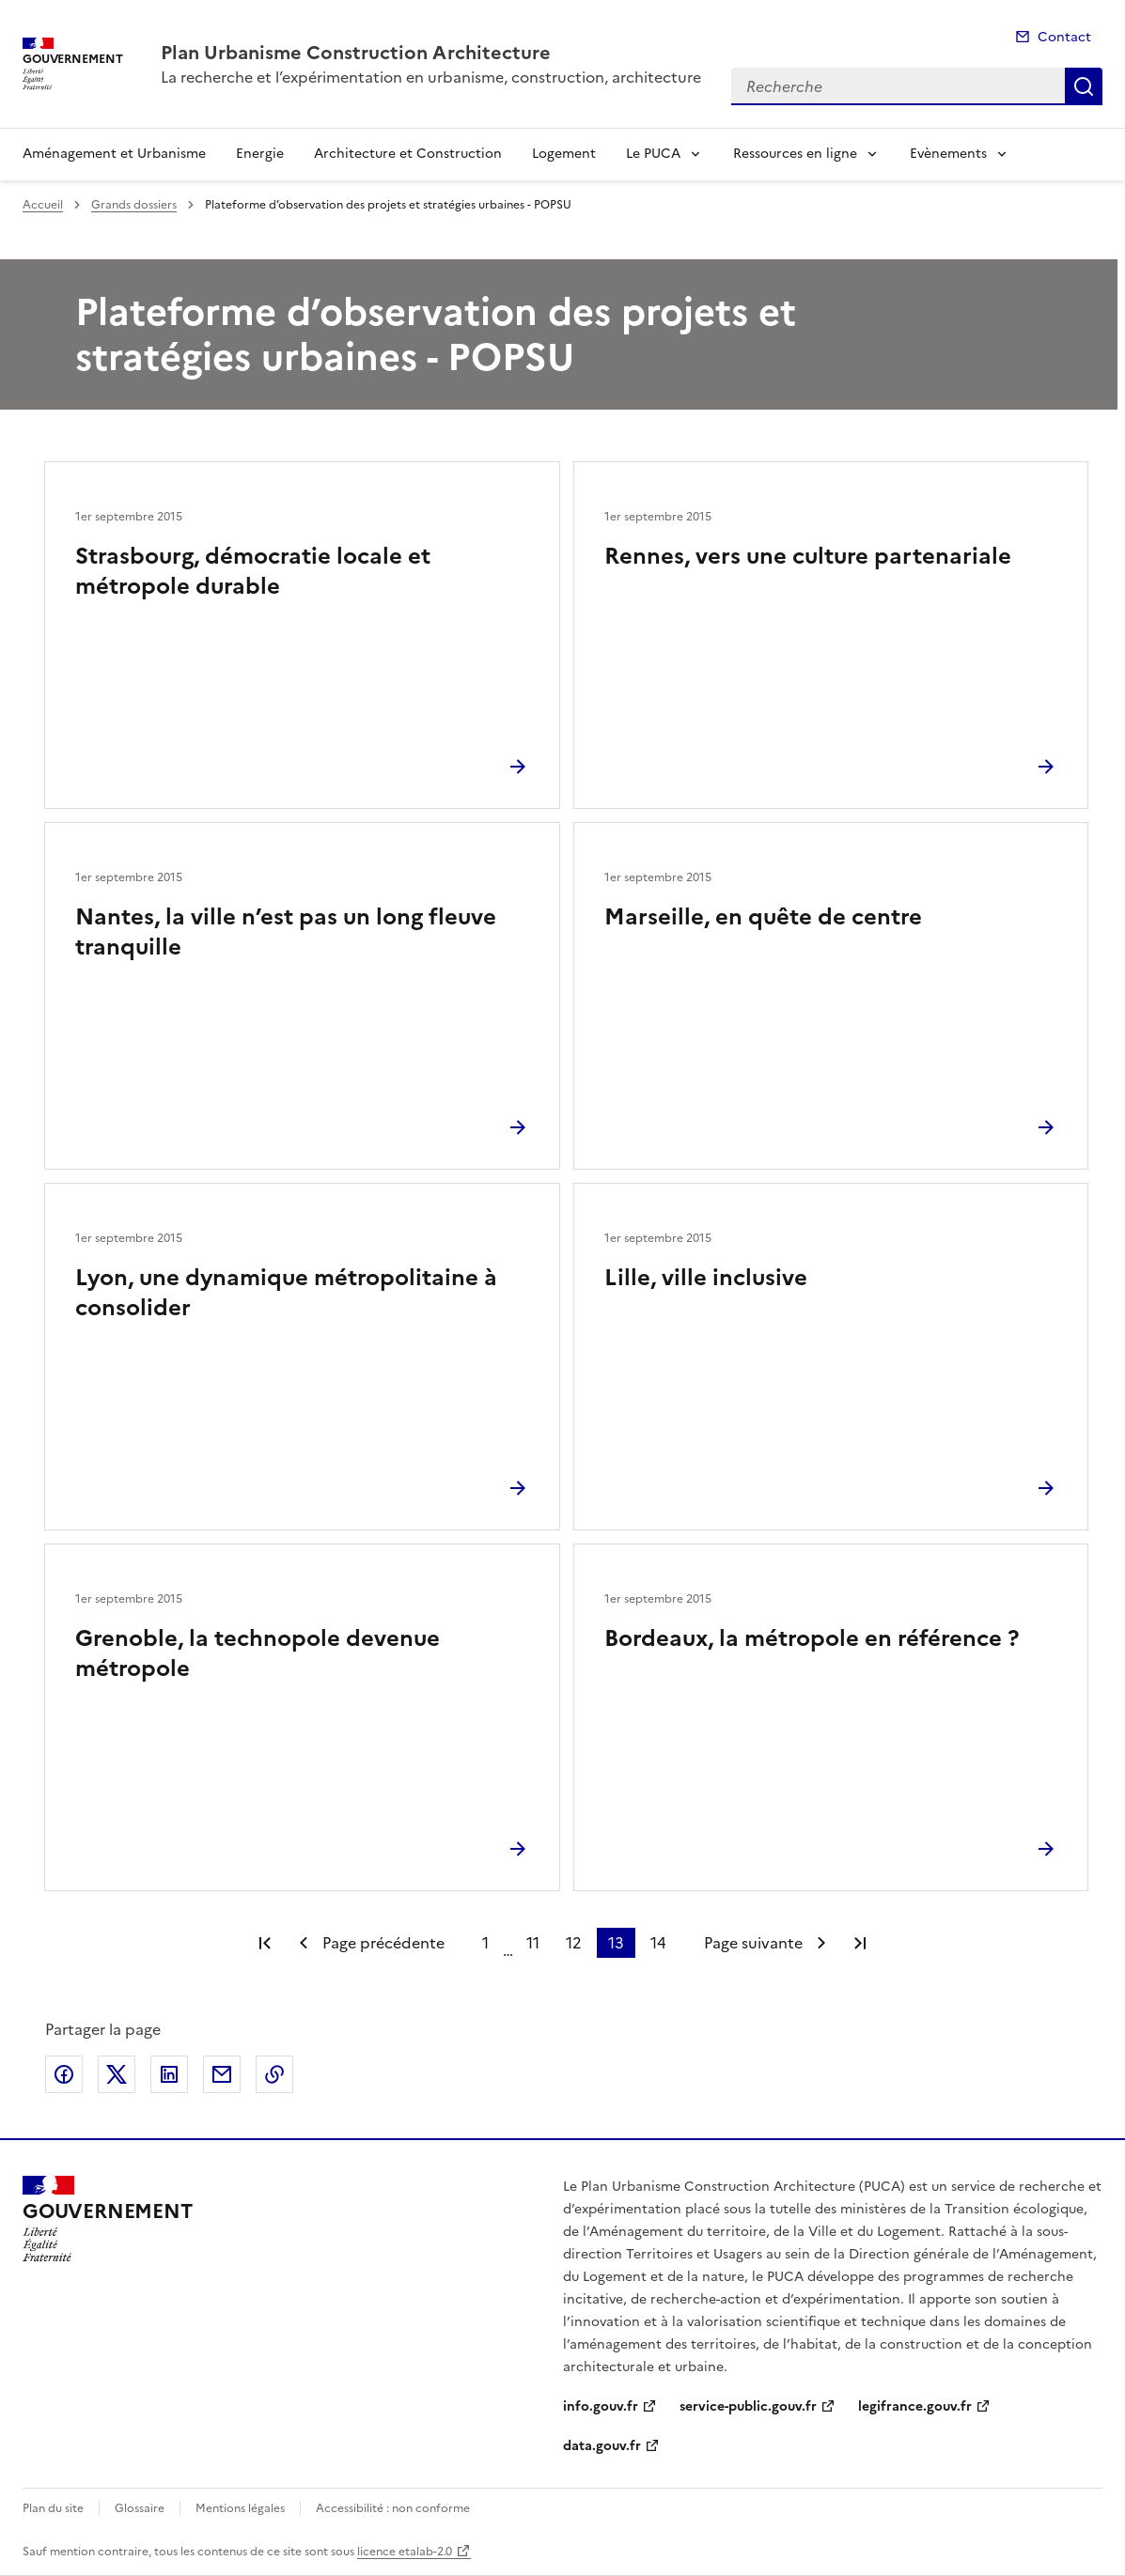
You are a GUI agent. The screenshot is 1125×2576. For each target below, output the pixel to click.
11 (532, 1943)
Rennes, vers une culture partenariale (807, 556)
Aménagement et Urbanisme (114, 153)
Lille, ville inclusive (705, 1278)
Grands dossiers (134, 204)
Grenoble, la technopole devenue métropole (257, 1653)
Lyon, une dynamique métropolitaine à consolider (286, 1293)
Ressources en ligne (795, 153)
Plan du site (53, 2508)
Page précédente (383, 1943)
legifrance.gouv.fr (915, 2406)
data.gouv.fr (602, 2446)
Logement (564, 153)
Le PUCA (653, 153)
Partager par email (222, 2074)
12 (574, 1943)
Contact (1064, 37)
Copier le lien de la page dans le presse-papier (274, 2074)
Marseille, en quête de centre (763, 917)
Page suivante (753, 1943)
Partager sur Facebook (64, 2074)
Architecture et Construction (408, 153)
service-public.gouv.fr (748, 2406)
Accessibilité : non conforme (393, 2508)
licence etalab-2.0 (404, 2551)
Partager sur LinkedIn (169, 2074)
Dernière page (860, 1943)
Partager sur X (116, 2074)
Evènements (948, 153)
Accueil (43, 204)
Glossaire (139, 2508)
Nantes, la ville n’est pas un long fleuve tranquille (285, 932)
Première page (265, 1943)
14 (658, 1943)
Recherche (1083, 86)
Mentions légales (240, 2508)
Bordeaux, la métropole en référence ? (811, 1638)
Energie (260, 153)
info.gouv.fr (600, 2406)
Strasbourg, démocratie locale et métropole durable (252, 571)
